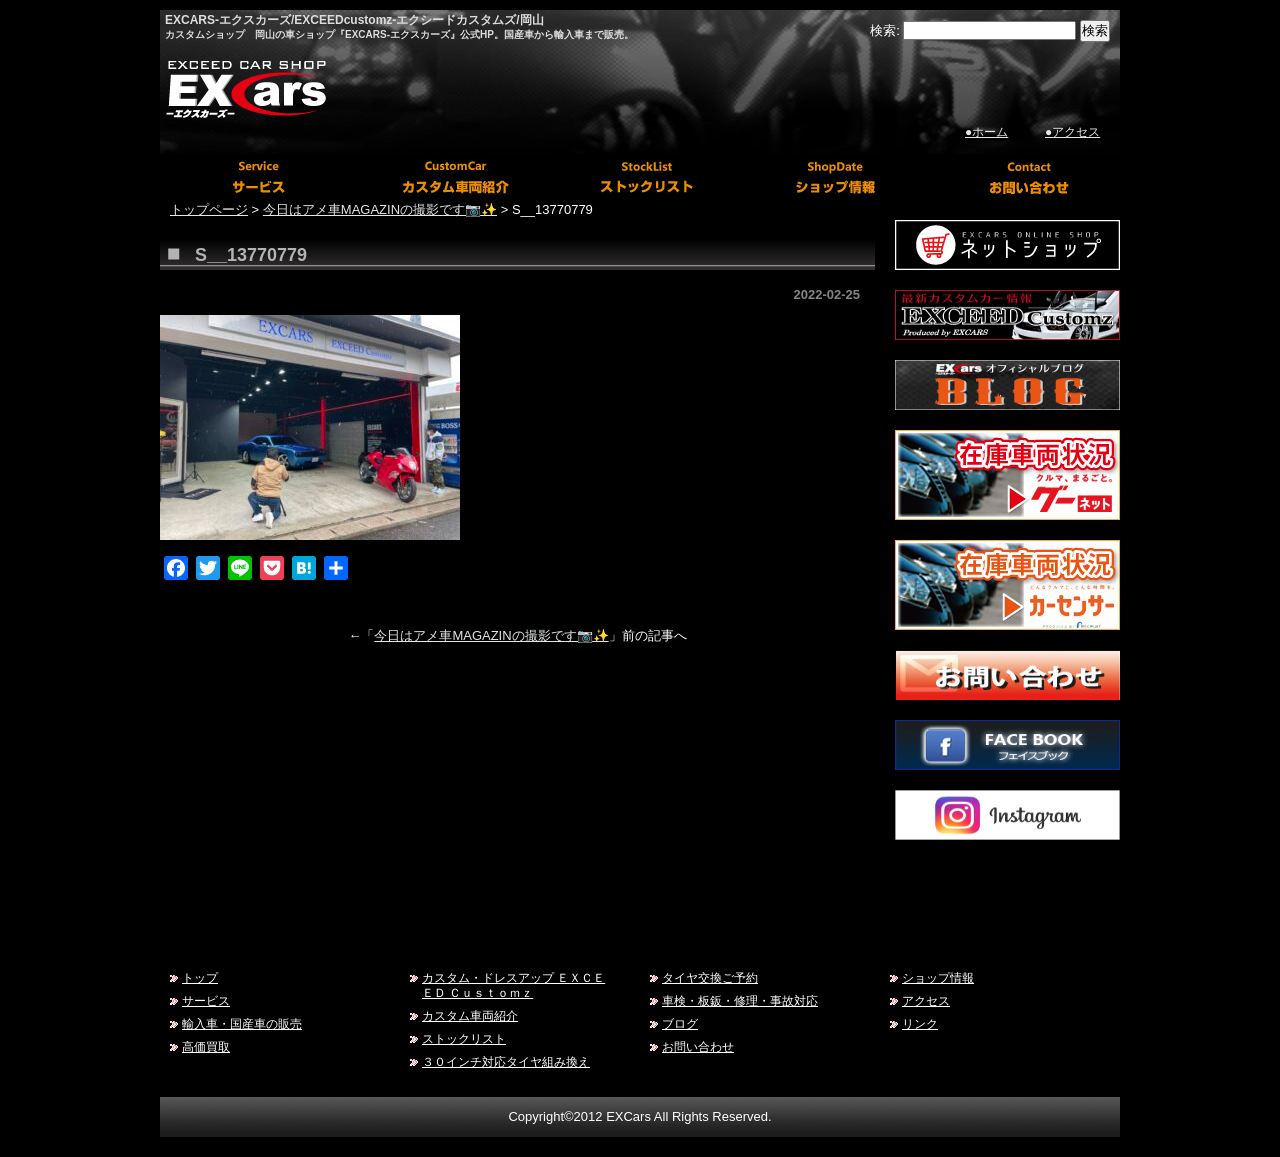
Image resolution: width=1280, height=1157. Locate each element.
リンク (920, 1023)
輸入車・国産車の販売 (242, 1023)
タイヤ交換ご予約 (710, 977)
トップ (200, 977)
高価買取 (206, 1046)
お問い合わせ (698, 1046)
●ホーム (986, 132)
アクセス (926, 1000)
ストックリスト (464, 1038)
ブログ (680, 1023)
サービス (206, 1000)
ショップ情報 (938, 977)
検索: (885, 30)
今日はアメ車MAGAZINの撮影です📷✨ (491, 635)
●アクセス (1072, 132)
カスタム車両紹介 (470, 1015)
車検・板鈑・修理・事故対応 (740, 1000)
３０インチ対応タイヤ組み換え (506, 1061)
